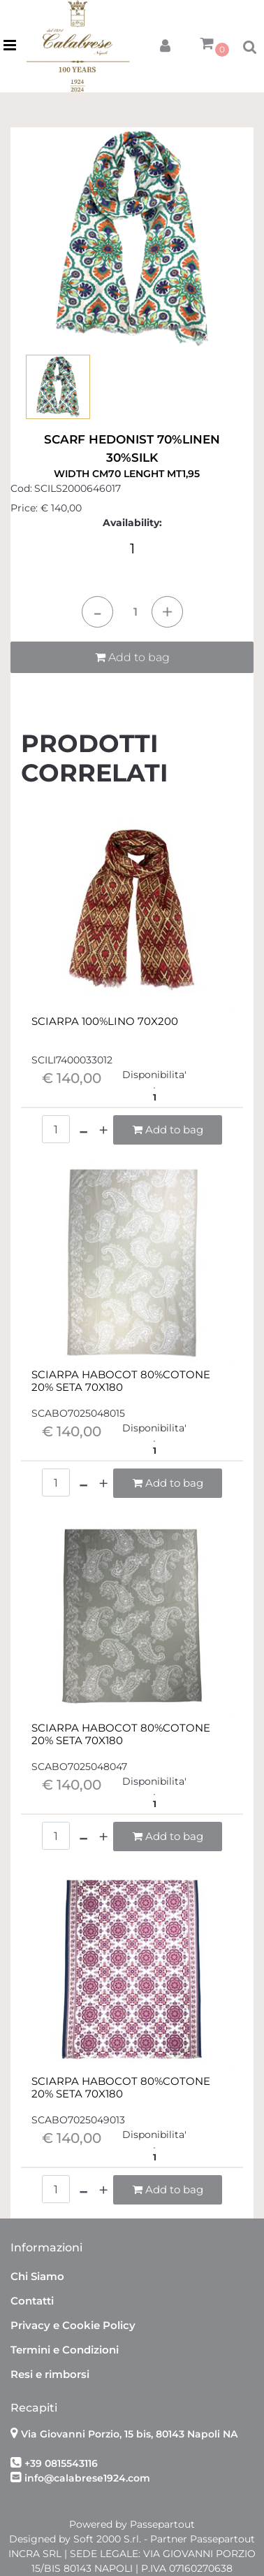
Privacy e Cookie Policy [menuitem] (72, 2325)
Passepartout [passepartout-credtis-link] (162, 2524)
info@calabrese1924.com (87, 2478)
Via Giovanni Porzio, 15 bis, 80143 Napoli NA (129, 2434)
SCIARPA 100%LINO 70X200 (104, 1021)
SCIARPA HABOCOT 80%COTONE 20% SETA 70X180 (120, 1381)
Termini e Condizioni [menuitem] (64, 2349)
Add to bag (132, 657)
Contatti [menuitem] (32, 2300)
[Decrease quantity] (97, 612)
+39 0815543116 (61, 2463)
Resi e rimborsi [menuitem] (49, 2374)
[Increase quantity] (167, 612)
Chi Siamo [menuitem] (37, 2276)
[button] (132, 238)
